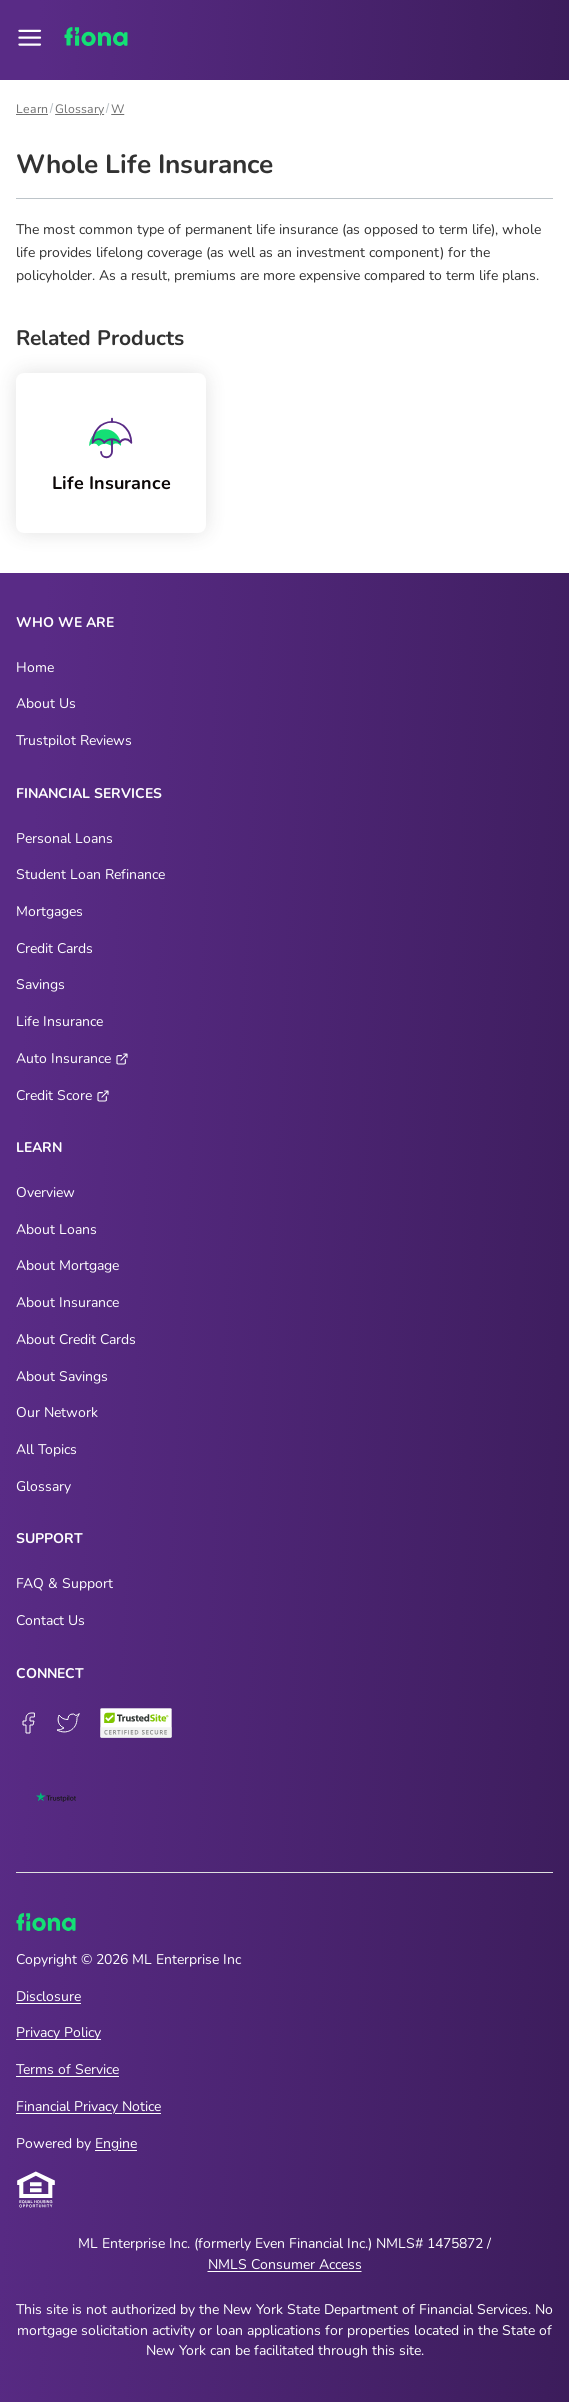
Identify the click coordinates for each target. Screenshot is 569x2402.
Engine (116, 2143)
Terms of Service (67, 2069)
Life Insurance (111, 483)
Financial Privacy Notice (88, 2106)
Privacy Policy (58, 2032)
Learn (32, 109)
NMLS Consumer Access (285, 2264)
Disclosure (48, 1996)
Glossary (79, 109)
